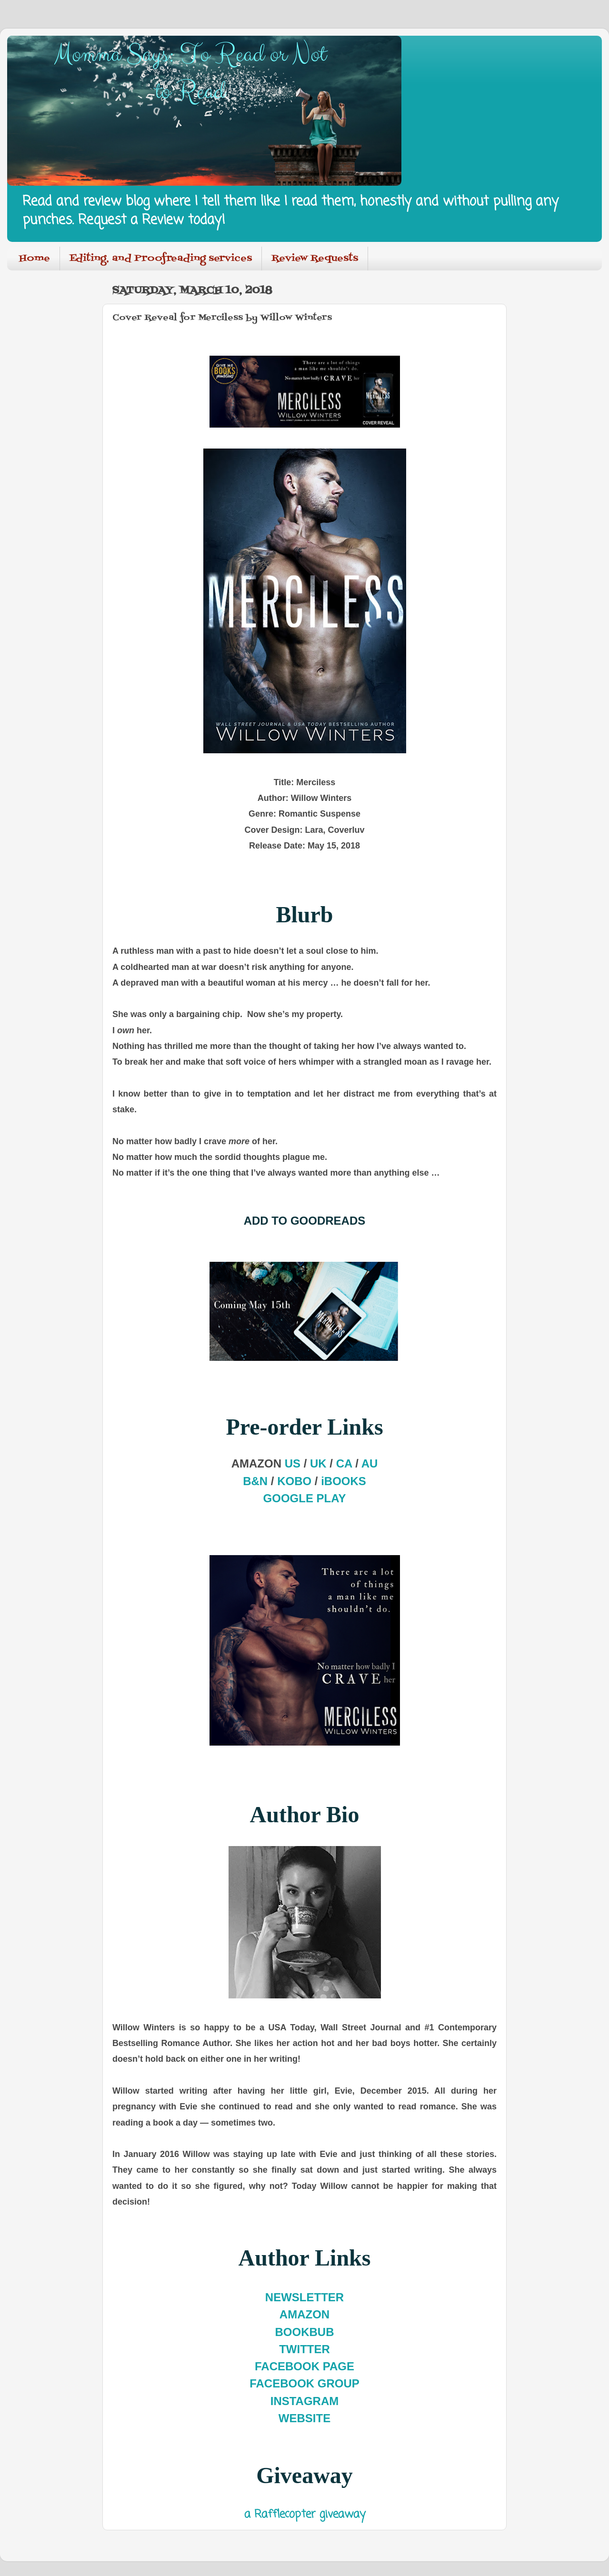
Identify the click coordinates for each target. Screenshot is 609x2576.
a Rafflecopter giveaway (304, 2514)
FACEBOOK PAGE (304, 2366)
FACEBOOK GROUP (304, 2383)
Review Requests (314, 258)
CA (344, 1463)
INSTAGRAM (304, 2401)
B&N (255, 1481)
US (292, 1463)
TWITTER (304, 2349)
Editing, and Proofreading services (161, 258)
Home (34, 258)
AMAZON (304, 2314)
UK (318, 1463)
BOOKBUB (304, 2332)
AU (369, 1463)
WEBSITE (304, 2418)
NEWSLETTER (304, 2297)
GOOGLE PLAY (304, 1498)
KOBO (294, 1481)
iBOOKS (343, 1481)
